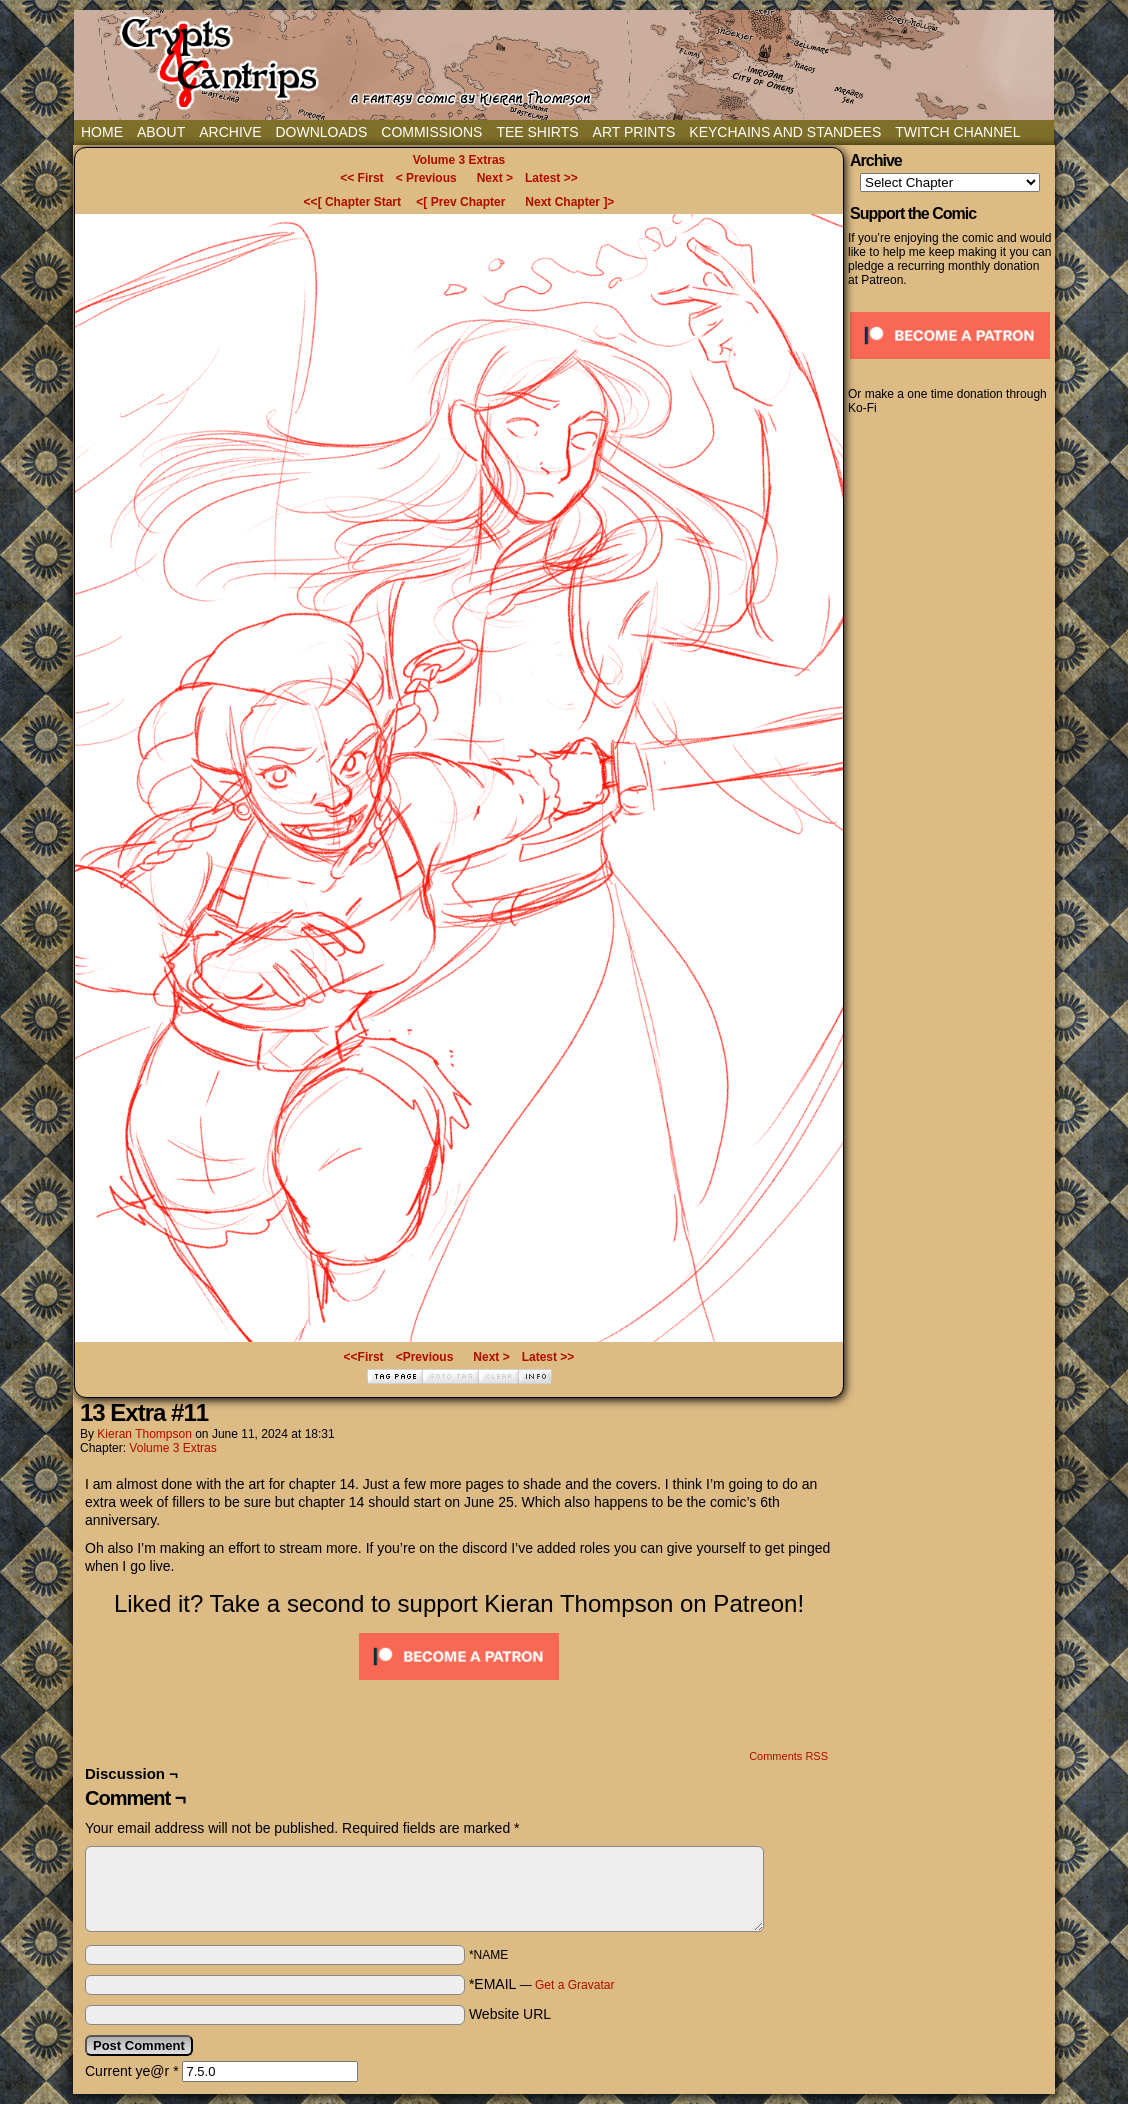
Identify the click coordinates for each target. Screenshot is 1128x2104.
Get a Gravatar (574, 1985)
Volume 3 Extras (459, 160)
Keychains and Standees (785, 132)
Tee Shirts (537, 132)
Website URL (510, 2014)
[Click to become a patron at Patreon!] (459, 1685)
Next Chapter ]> (569, 202)
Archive (230, 132)
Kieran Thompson (144, 1434)
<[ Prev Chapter (460, 202)
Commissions (431, 132)
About (161, 132)
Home (102, 132)
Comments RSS (788, 1756)
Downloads (321, 132)
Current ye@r (132, 2071)
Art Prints (634, 132)
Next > (495, 178)
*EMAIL (542, 1984)
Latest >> (551, 178)
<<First (364, 1357)
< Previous (426, 178)
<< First (361, 178)
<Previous (425, 1357)
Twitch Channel (957, 132)
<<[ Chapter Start (352, 202)
